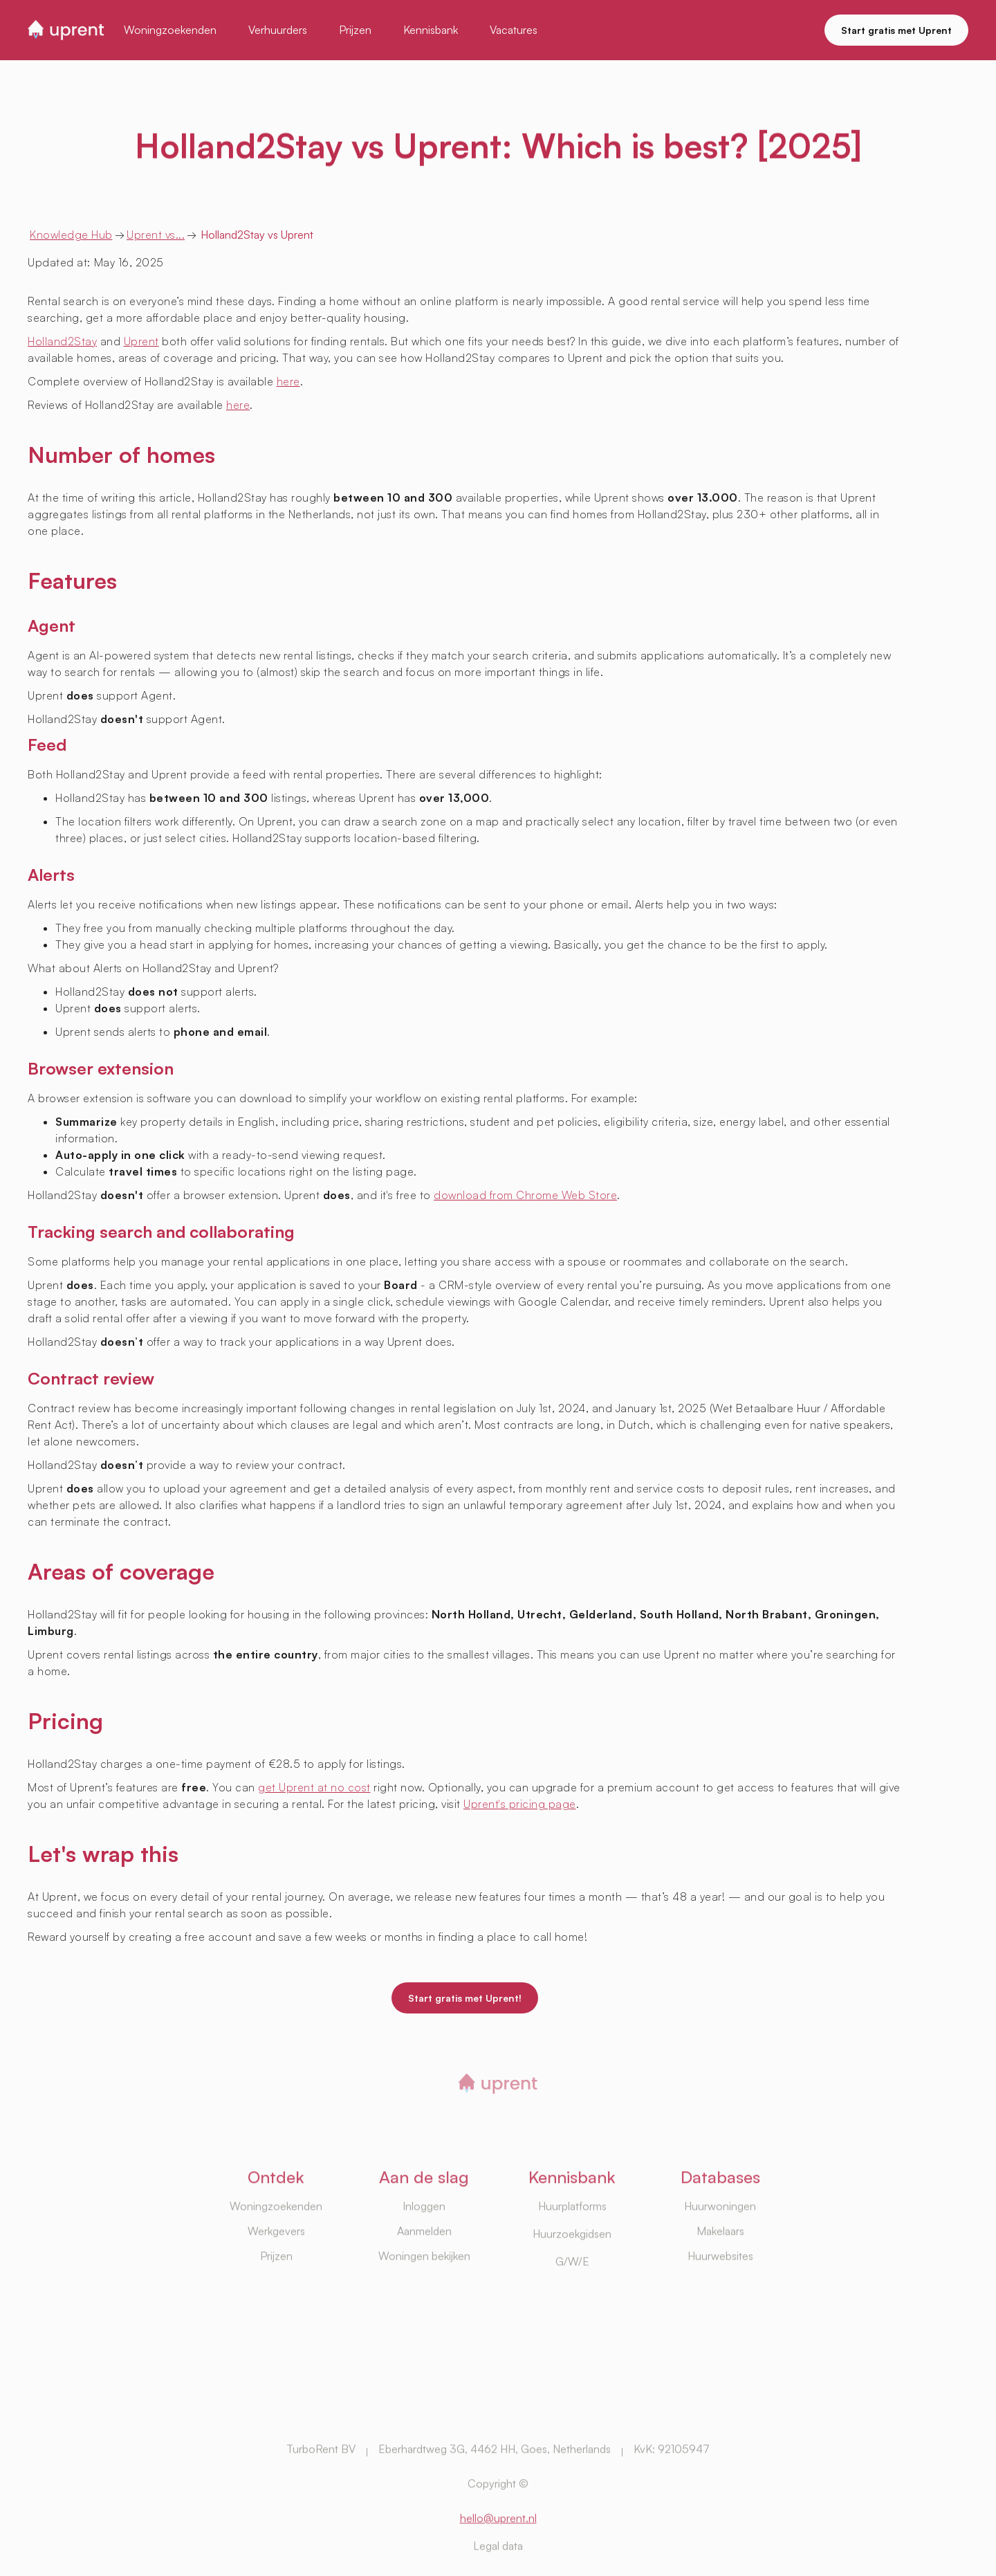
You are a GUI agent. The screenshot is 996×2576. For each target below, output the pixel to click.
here (288, 381)
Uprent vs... (156, 234)
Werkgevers (276, 2269)
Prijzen (276, 2294)
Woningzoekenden (276, 2244)
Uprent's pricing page (519, 1804)
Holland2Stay (62, 341)
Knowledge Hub (71, 234)
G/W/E (572, 2299)
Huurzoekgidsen (572, 2271)
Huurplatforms (572, 2244)
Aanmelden (424, 2269)
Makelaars (720, 2269)
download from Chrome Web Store (525, 1195)
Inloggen (424, 2244)
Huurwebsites (720, 2294)
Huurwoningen (720, 2244)
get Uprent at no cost (314, 1787)
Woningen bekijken (424, 2294)
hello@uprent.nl (498, 2555)
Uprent (141, 341)
